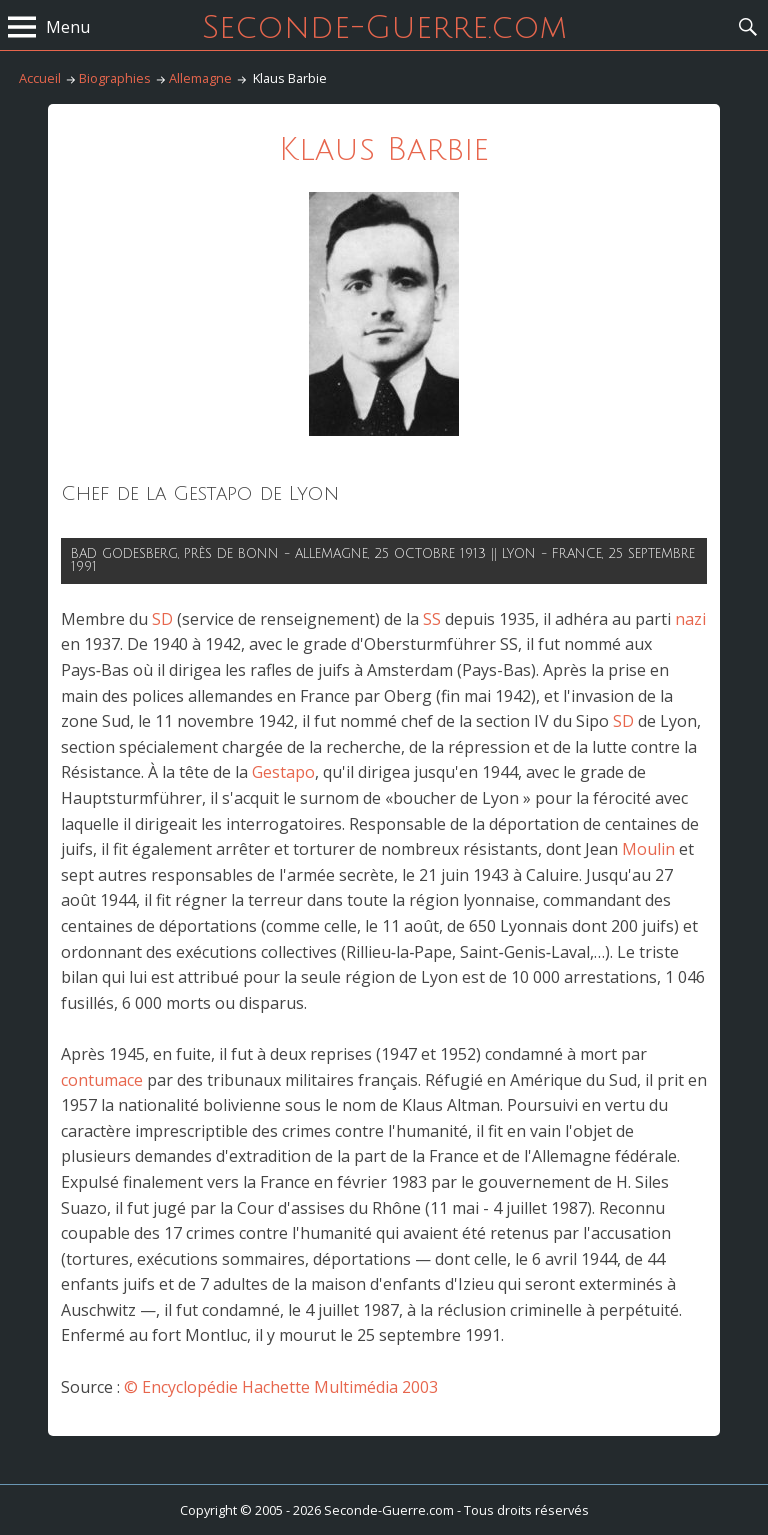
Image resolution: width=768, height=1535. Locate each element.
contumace (102, 1080)
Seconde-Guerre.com (384, 27)
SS (432, 619)
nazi (690, 619)
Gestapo (283, 772)
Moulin (648, 849)
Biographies (115, 78)
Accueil (40, 78)
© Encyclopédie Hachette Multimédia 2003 (281, 1387)
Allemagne (200, 78)
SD (162, 619)
